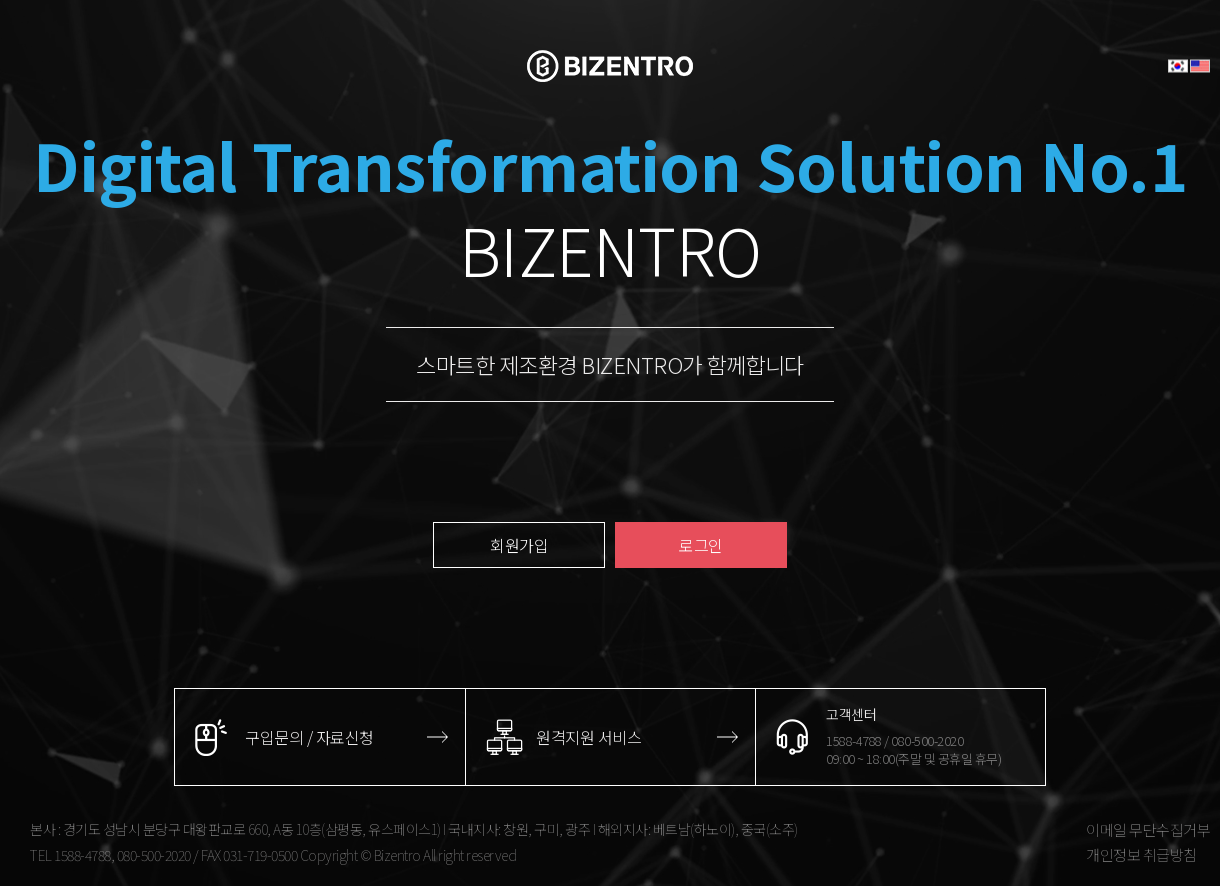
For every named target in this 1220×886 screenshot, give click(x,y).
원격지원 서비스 (588, 737)
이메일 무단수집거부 (1148, 829)
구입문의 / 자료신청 (309, 737)
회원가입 (519, 545)
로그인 (701, 545)
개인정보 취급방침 (1141, 854)
